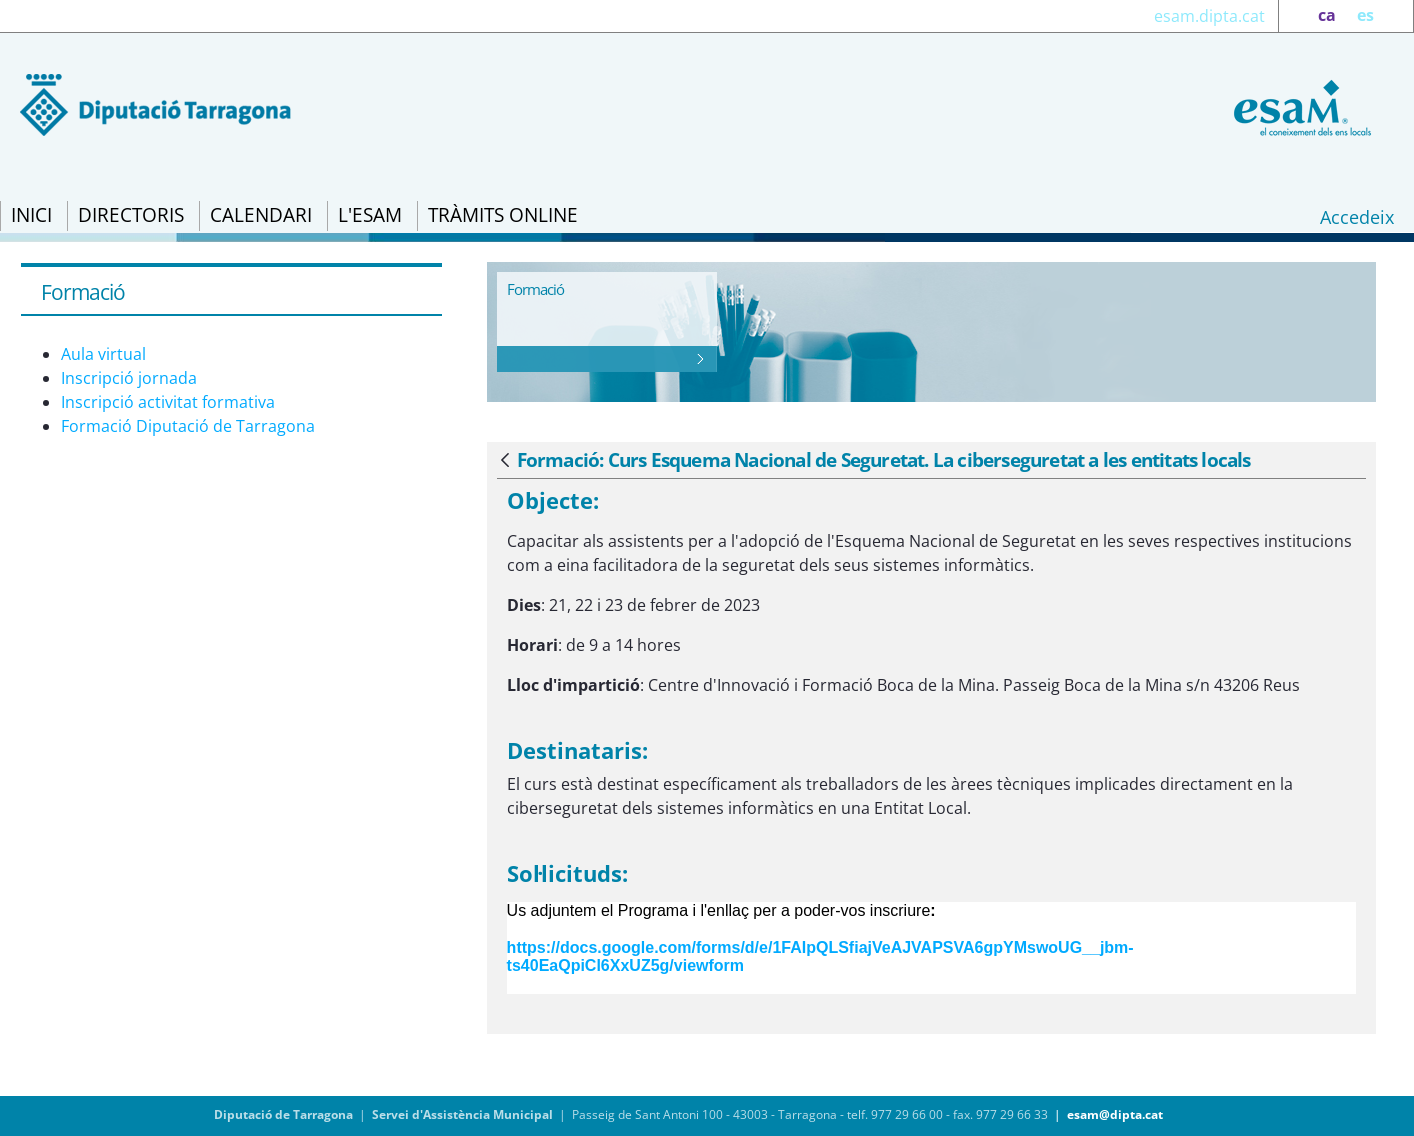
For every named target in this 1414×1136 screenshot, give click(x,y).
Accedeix (1357, 217)
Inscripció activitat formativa (168, 402)
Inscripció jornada (129, 378)
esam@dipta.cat (1115, 1114)
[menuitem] (31, 216)
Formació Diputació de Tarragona (188, 426)
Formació (535, 289)
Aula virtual (103, 354)
